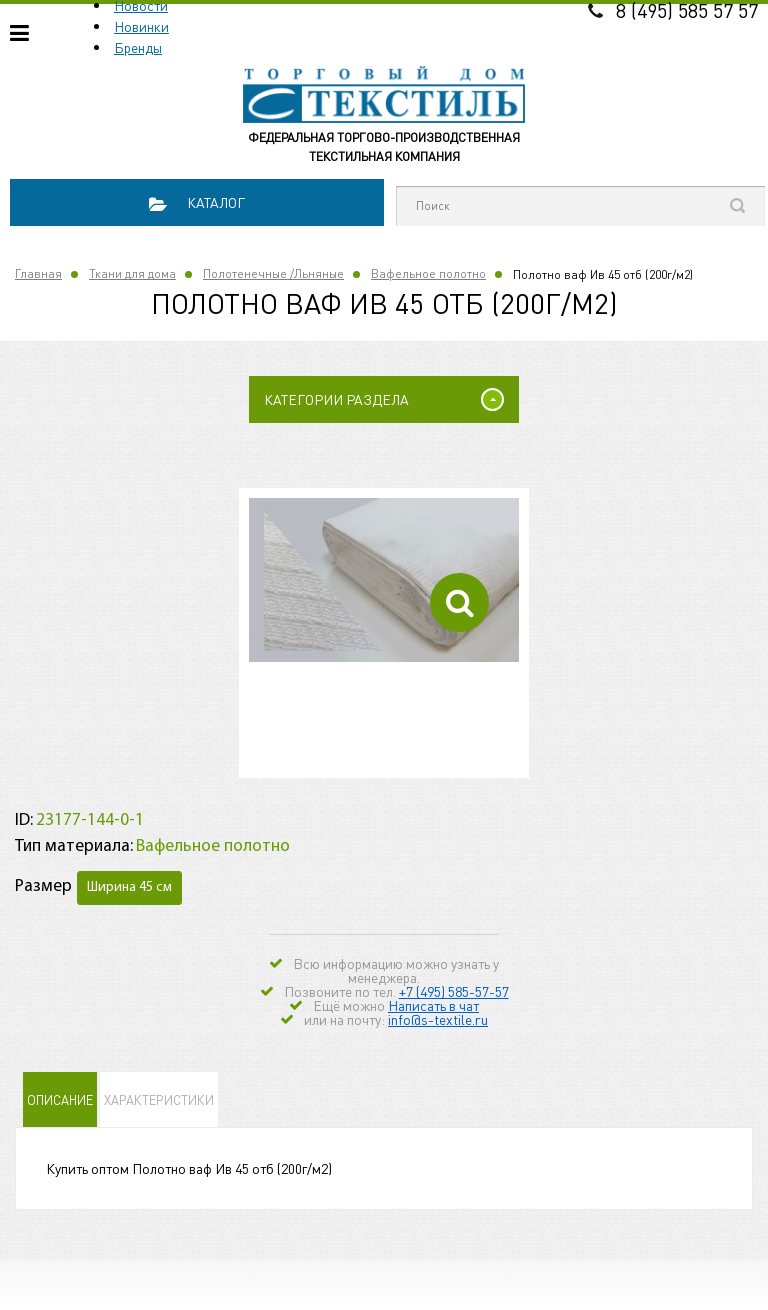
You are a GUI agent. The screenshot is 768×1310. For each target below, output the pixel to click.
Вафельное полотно (428, 273)
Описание (60, 1099)
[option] (384, 580)
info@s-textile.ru (438, 1019)
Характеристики (159, 1099)
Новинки (141, 26)
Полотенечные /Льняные (273, 273)
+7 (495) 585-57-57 (454, 991)
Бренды (138, 47)
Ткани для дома (132, 273)
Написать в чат (433, 1005)
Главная (38, 273)
